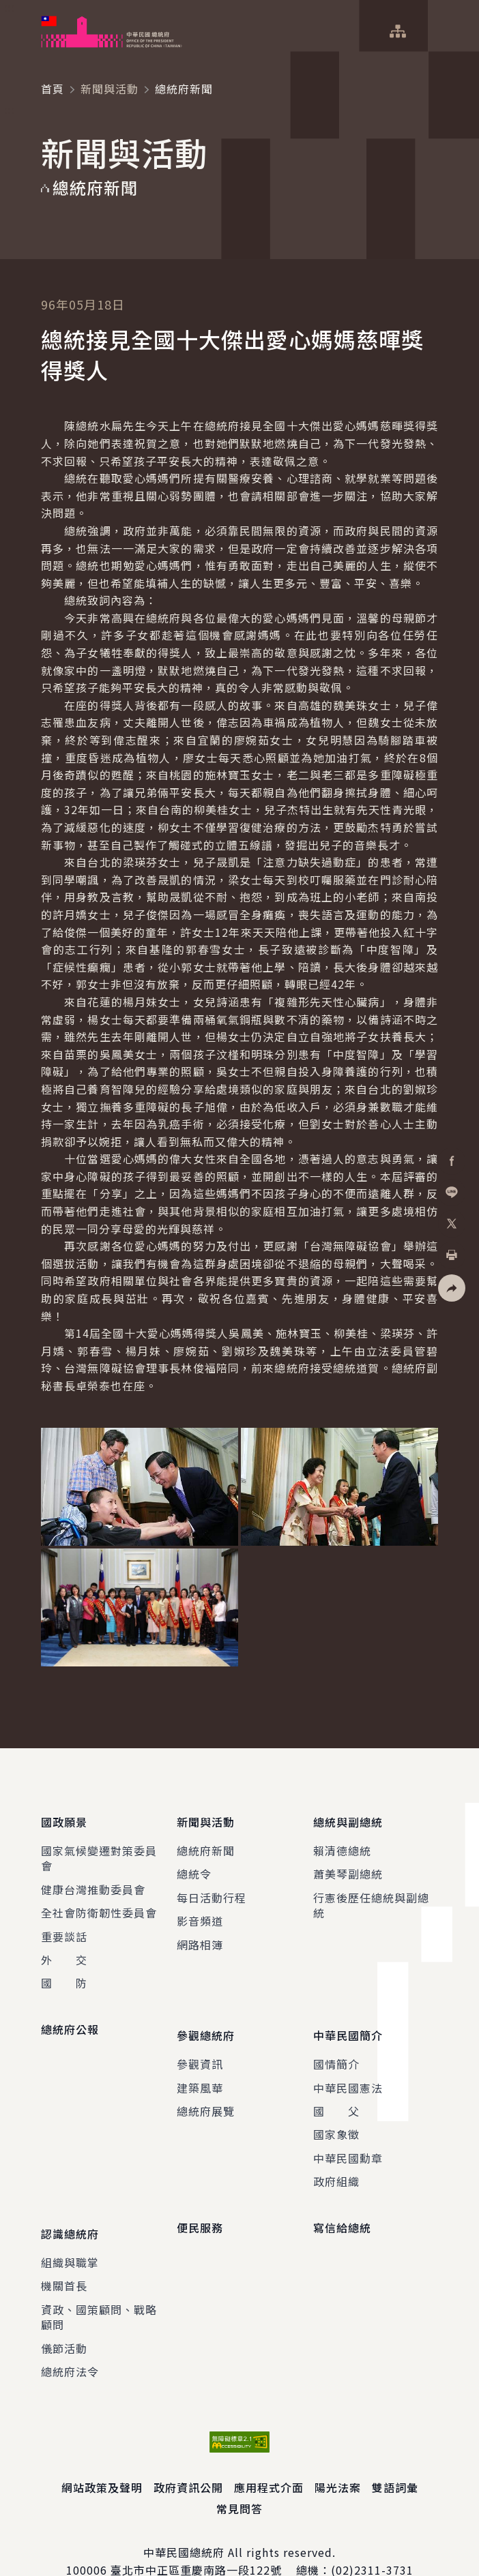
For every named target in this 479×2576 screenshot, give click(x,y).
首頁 (52, 88)
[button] (451, 1288)
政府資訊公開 (188, 2456)
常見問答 (239, 2478)
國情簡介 (336, 2043)
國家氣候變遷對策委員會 (99, 1847)
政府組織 (336, 2161)
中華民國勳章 (348, 2137)
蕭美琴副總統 (348, 1864)
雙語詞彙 (395, 2456)
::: (9, 7)
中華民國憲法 (348, 2067)
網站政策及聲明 (102, 2456)
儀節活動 (64, 2317)
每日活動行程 (211, 1887)
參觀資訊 (200, 2043)
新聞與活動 (110, 88)
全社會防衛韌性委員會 (99, 1902)
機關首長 (64, 2255)
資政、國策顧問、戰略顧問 (99, 2286)
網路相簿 (200, 1934)
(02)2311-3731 (372, 2540)
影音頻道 (200, 1910)
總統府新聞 (206, 1840)
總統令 (194, 1864)
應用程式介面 (269, 2456)
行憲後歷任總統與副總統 (371, 1895)
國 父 (336, 2090)
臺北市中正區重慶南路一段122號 (196, 2540)
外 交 (64, 1949)
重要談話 (64, 1926)
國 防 (64, 1973)
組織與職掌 (70, 2231)
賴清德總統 (342, 1840)
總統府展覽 (206, 2090)
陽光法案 (338, 2456)
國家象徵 (336, 2114)
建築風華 (200, 2067)
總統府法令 (70, 2341)
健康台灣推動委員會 (93, 1879)
